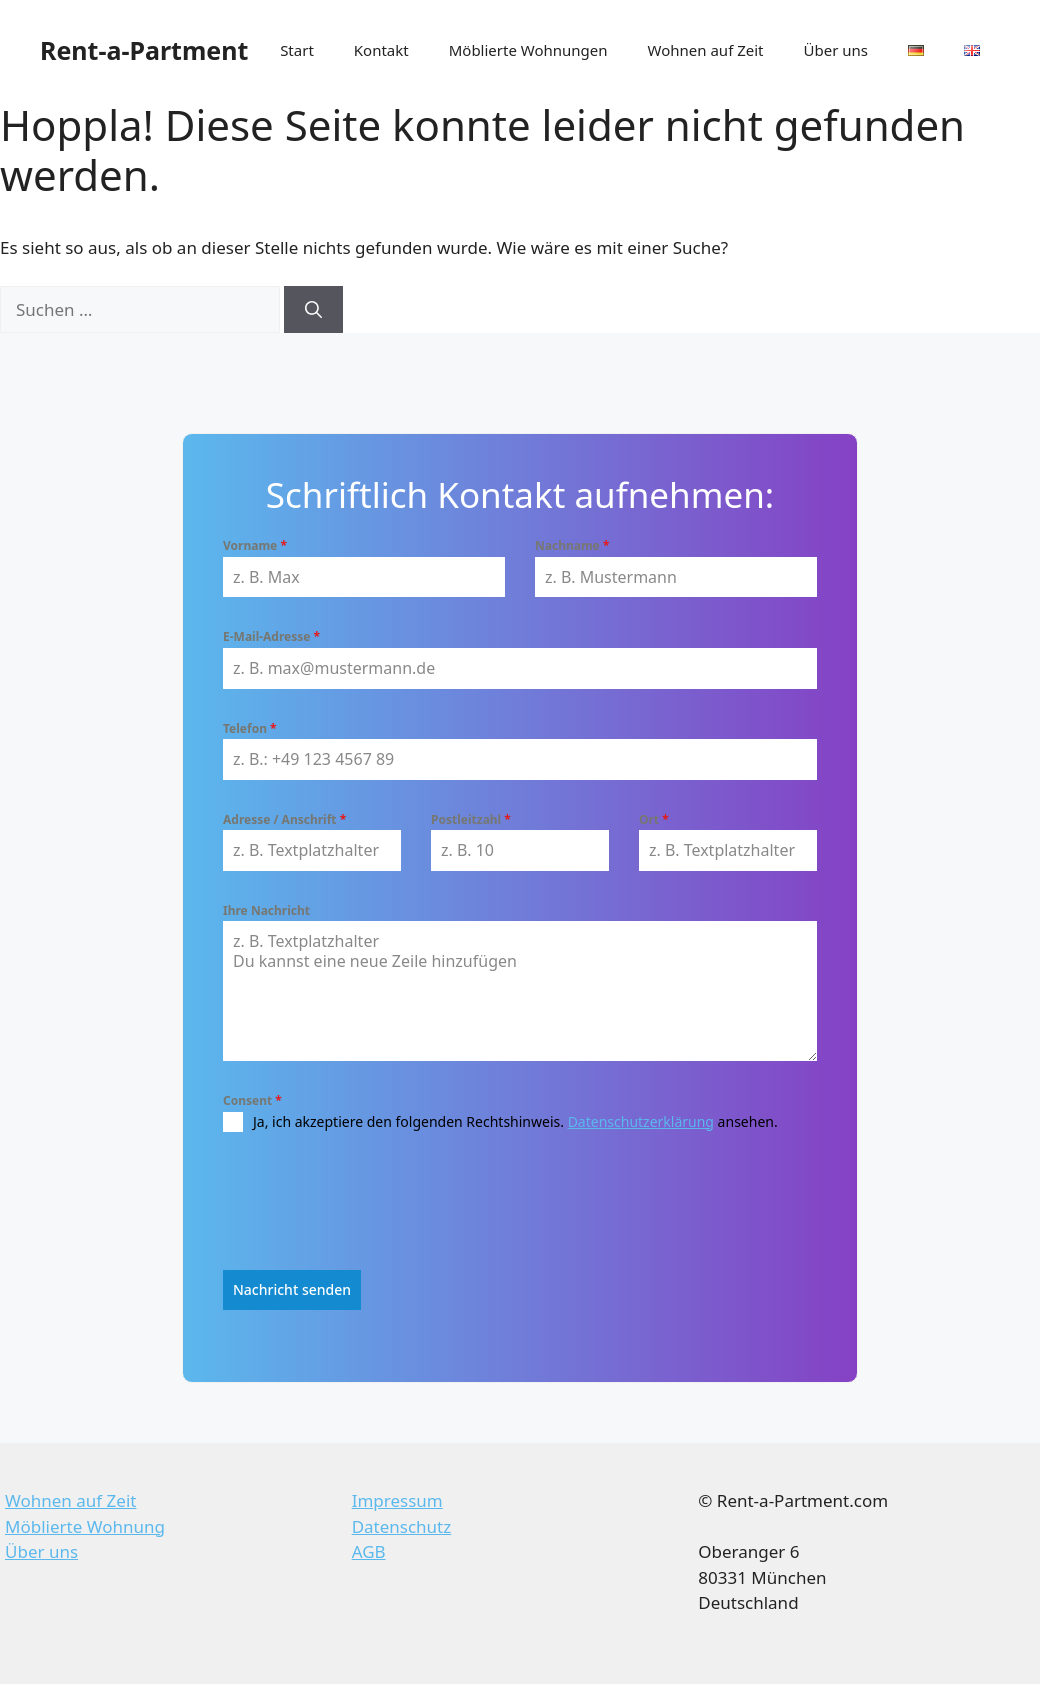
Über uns (836, 50)
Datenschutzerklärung (641, 1121)
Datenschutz (402, 1524)
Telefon (250, 728)
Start (297, 50)
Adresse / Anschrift (284, 819)
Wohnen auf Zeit (706, 50)
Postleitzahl (471, 819)
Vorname (255, 545)
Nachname (572, 545)
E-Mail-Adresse (271, 636)
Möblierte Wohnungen (528, 50)
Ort (654, 819)
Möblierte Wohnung (85, 1524)
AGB (369, 1549)
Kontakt (381, 50)
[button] (44, 1640)
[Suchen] (313, 310)
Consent (252, 1100)
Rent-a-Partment (144, 50)
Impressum (397, 1498)
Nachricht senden (292, 1289)
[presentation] (375, 1201)
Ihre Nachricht (266, 910)
